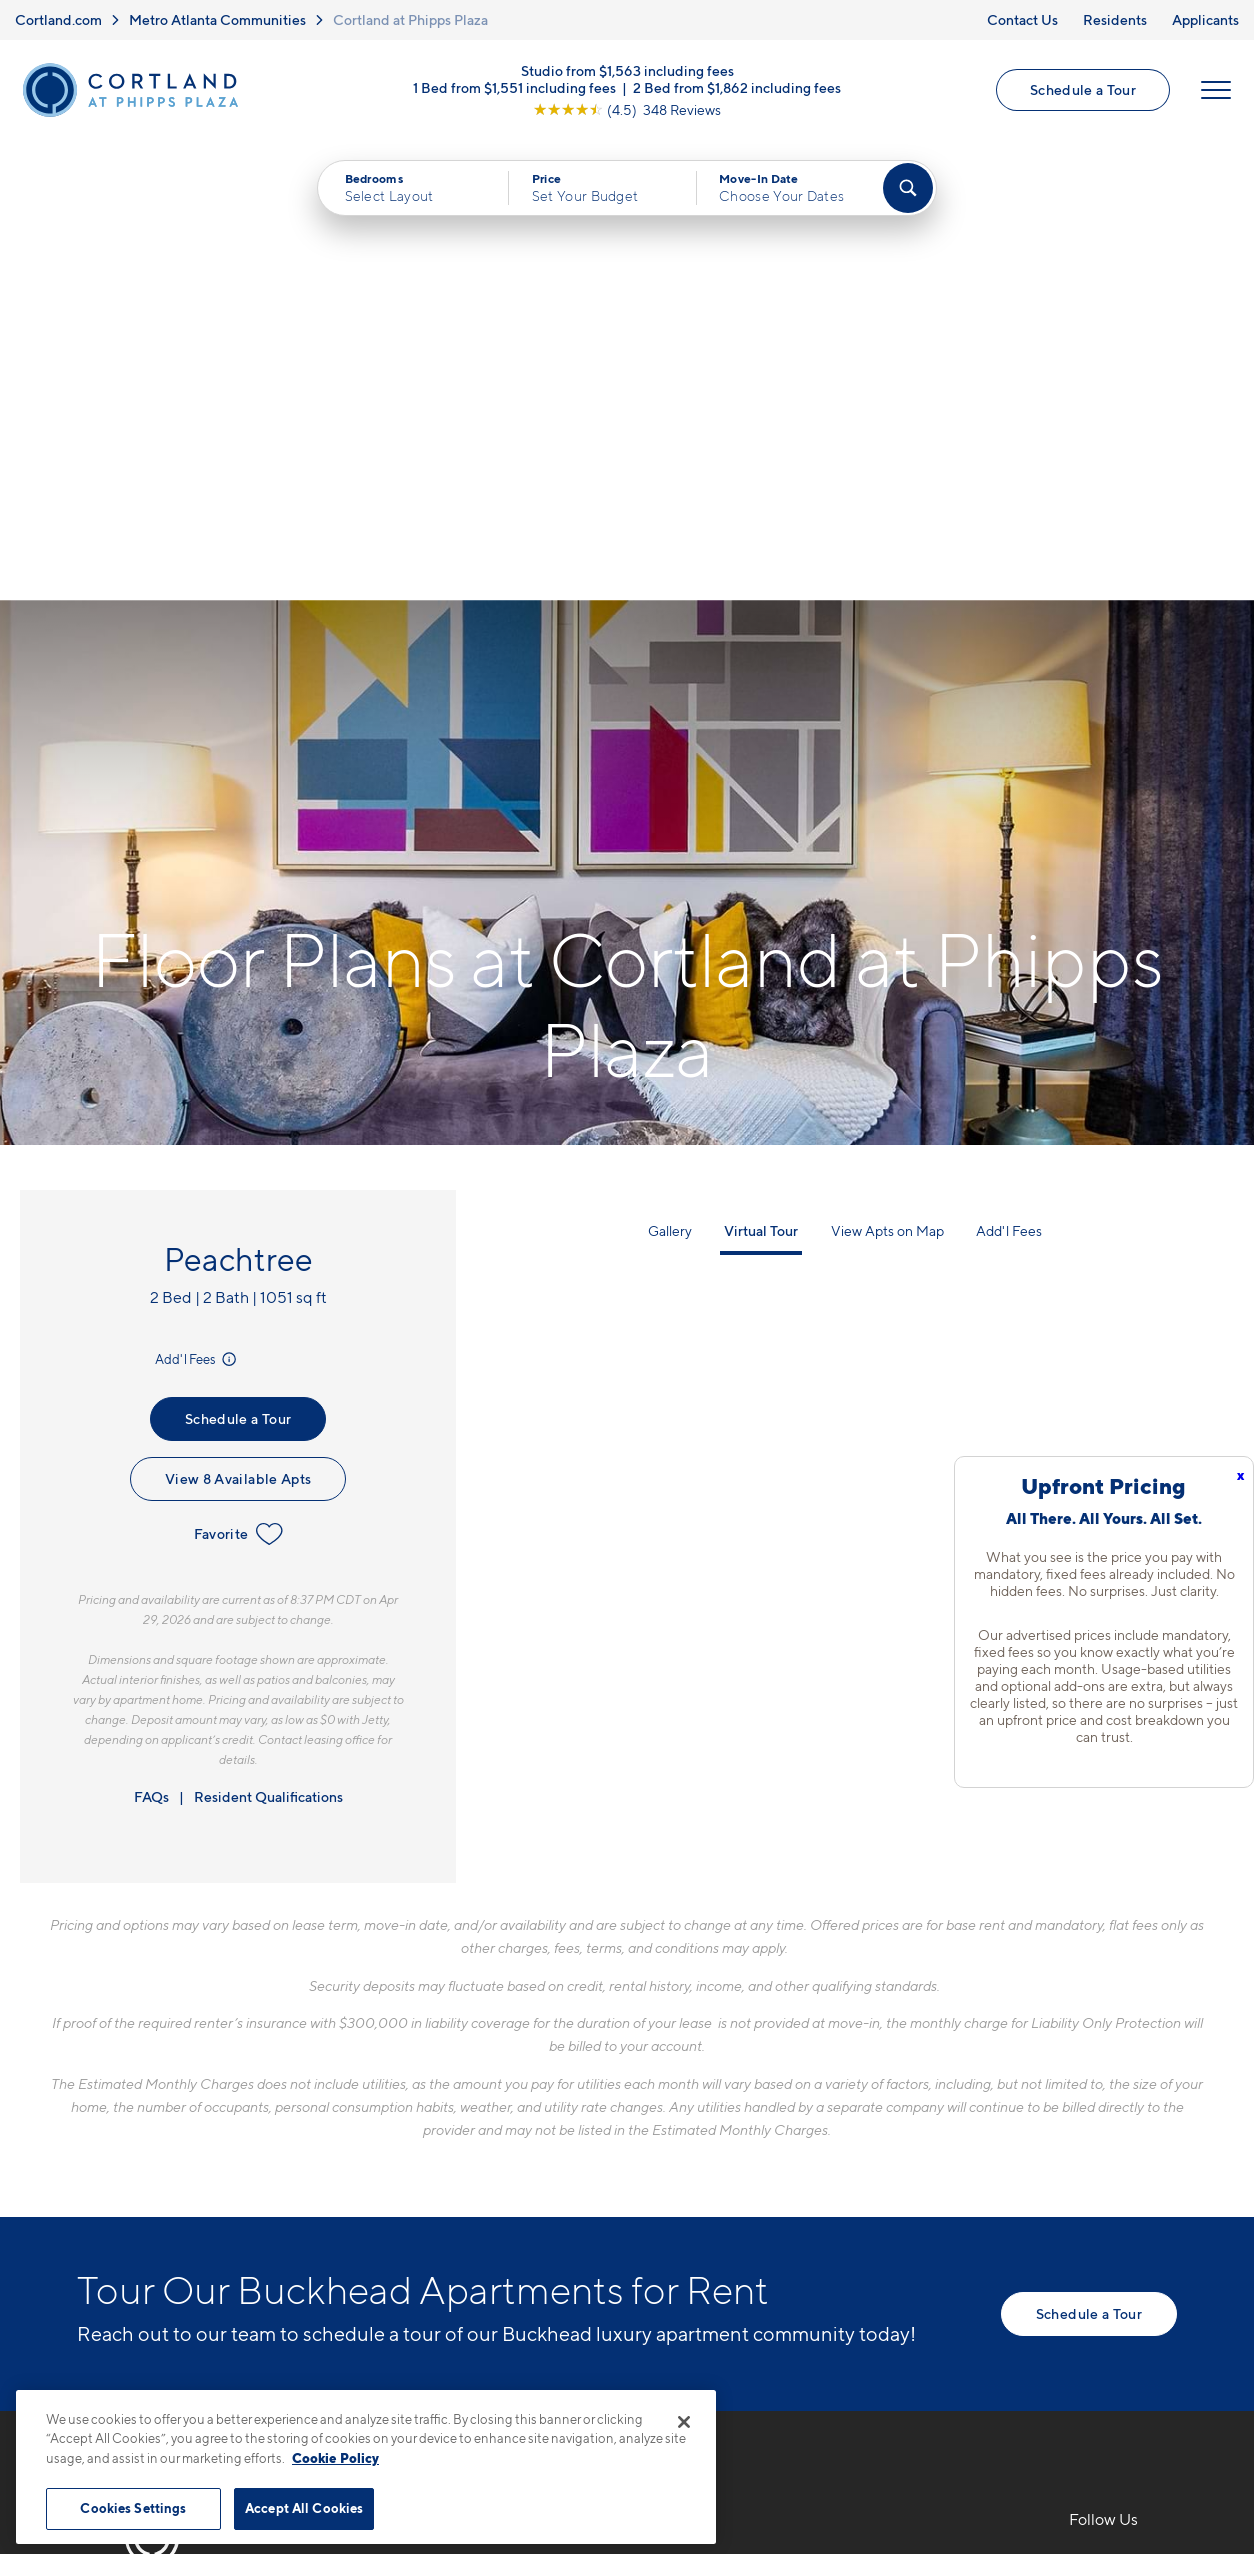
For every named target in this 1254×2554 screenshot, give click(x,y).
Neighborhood (912, 2106)
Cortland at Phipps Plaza (410, 19)
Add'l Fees (197, 900)
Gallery (670, 771)
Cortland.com (58, 19)
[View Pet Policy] (545, 2215)
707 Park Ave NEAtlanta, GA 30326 (448, 2153)
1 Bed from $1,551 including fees (514, 87)
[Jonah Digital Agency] (1130, 2464)
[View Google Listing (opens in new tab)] (627, 109)
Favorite (238, 1075)
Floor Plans (687, 2106)
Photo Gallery (697, 2211)
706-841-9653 (432, 2106)
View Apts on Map (887, 771)
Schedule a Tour (1083, 90)
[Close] (684, 2422)
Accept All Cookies (304, 2508)
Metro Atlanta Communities (217, 19)
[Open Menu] (1216, 91)
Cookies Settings (133, 2508)
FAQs (151, 1337)
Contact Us (1022, 19)
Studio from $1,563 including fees (627, 70)
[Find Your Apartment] (908, 189)
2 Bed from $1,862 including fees (737, 87)
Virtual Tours (692, 2176)
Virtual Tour (761, 771)
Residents (1115, 19)
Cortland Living (703, 2281)
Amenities (683, 2246)
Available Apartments (726, 2141)
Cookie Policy (335, 2458)
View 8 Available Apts (238, 1019)
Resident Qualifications (268, 1337)
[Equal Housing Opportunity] (387, 2215)
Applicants (1205, 19)
